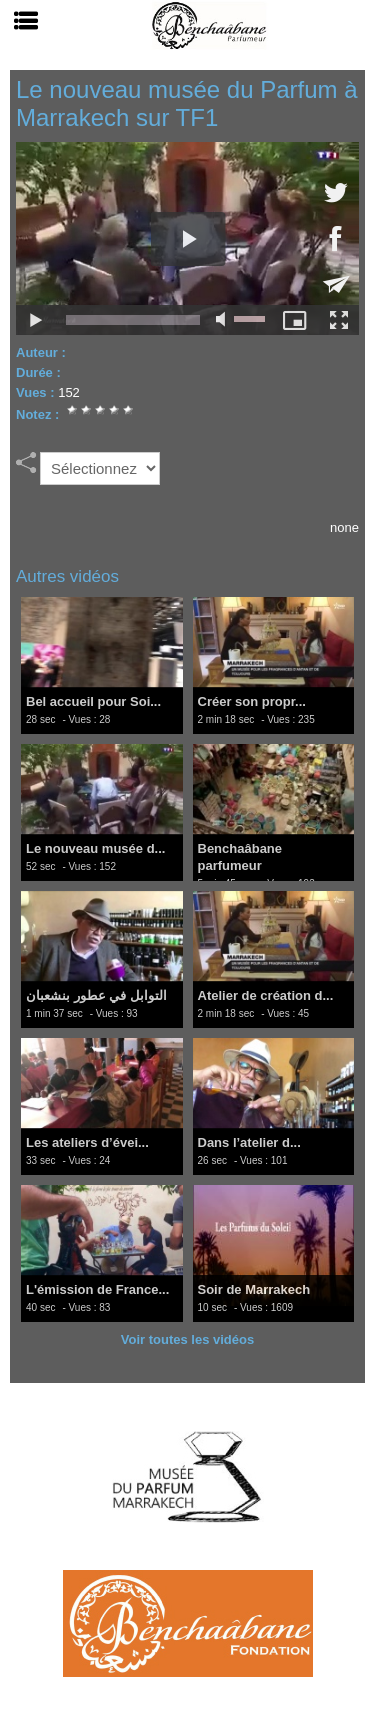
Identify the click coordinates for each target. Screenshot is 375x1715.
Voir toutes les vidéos (187, 1339)
